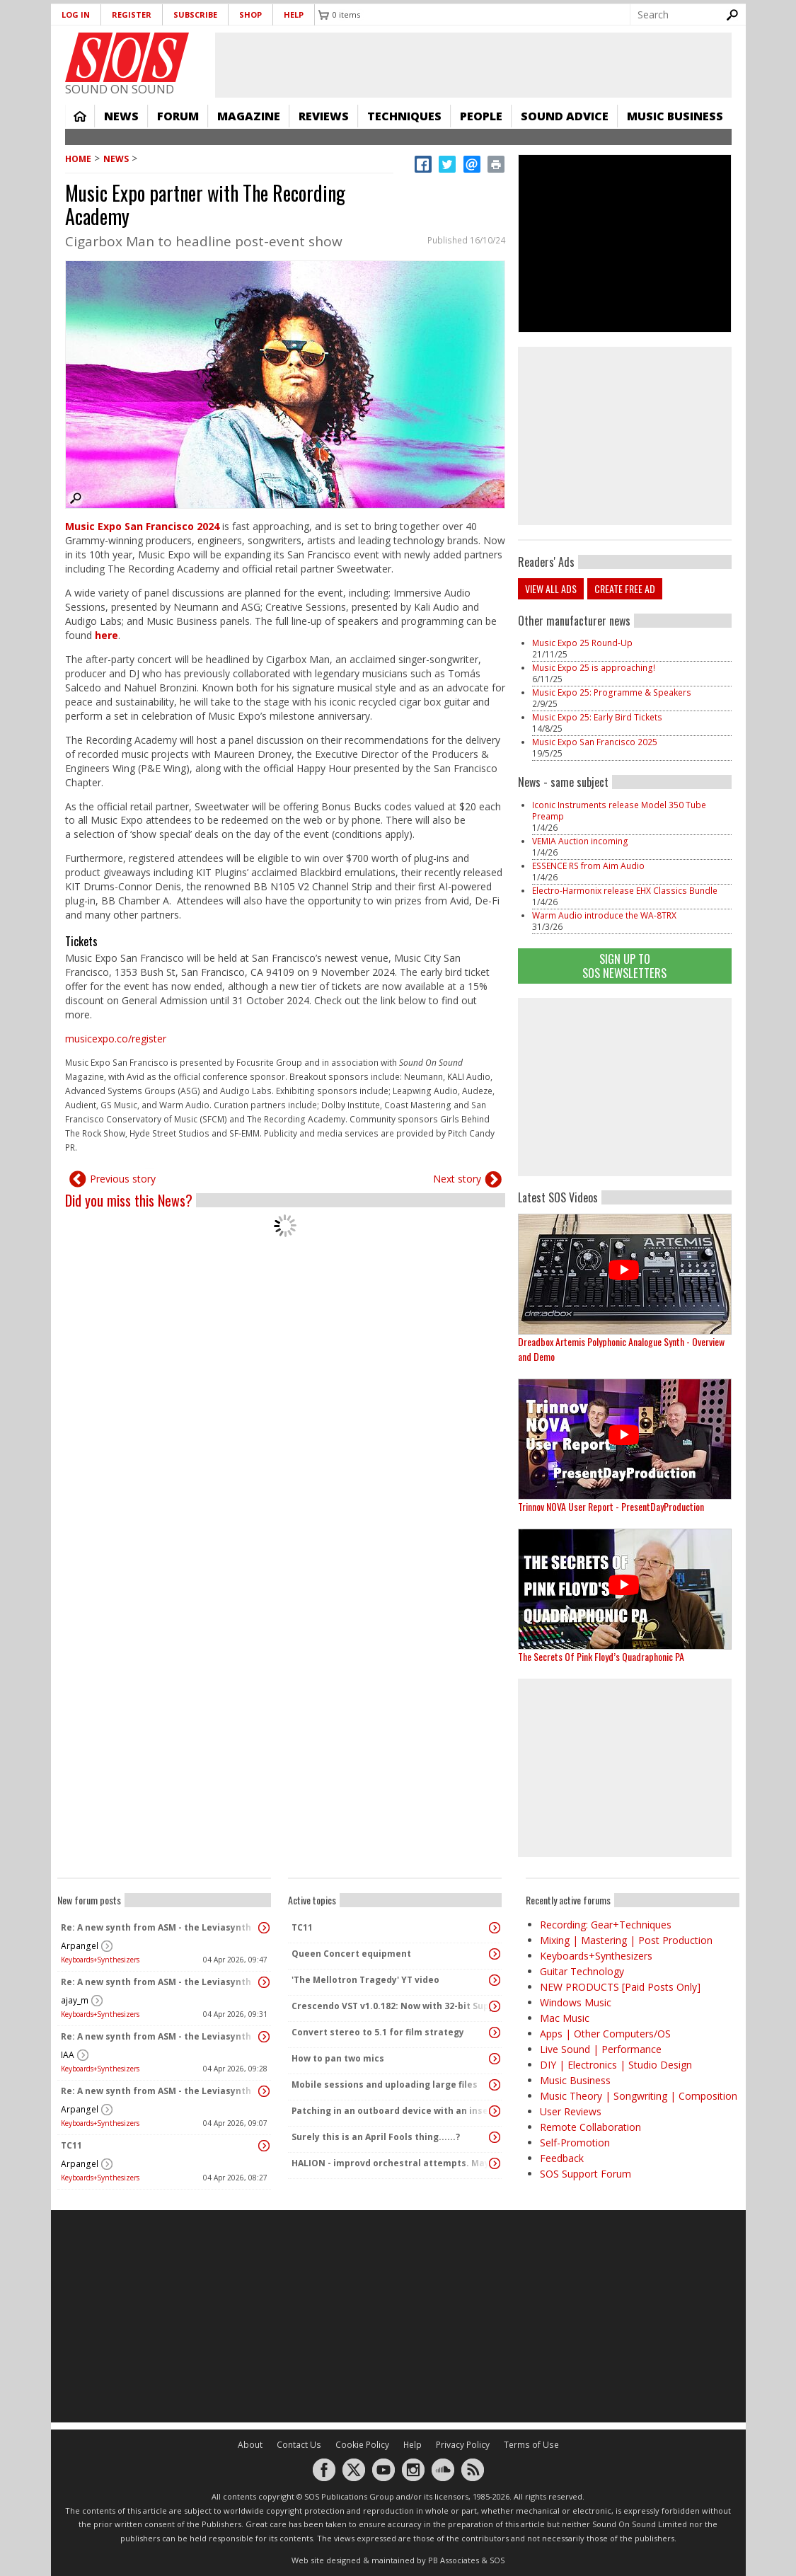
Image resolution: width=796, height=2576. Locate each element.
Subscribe (195, 14)
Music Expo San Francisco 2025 (595, 742)
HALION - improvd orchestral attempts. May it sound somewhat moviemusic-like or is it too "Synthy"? (391, 2163)
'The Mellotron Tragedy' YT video (365, 1980)
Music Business (675, 116)
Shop (250, 14)
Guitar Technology (582, 1971)
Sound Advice (564, 116)
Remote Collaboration (590, 2127)
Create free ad (624, 588)
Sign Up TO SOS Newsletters (624, 966)
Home (80, 116)
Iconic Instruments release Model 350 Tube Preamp (619, 810)
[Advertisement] (625, 1087)
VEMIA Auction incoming (580, 841)
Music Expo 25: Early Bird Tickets (597, 717)
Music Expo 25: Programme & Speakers (611, 692)
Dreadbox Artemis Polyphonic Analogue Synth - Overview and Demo (621, 1349)
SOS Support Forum (585, 2173)
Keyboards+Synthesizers (100, 1960)
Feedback (562, 2158)
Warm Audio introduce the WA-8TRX (604, 915)
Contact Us (299, 2445)
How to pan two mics (338, 2058)
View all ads (551, 588)
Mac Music (564, 2018)
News (121, 116)
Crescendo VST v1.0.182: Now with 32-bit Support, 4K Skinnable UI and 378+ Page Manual (391, 2006)
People (481, 116)
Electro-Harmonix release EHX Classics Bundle (624, 891)
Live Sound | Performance (601, 2049)
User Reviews (570, 2111)
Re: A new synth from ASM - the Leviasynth (156, 1927)
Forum (178, 116)
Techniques (404, 116)
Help (294, 14)
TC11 (71, 2145)
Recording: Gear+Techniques (605, 1924)
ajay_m (74, 2000)
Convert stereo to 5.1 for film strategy (378, 2032)
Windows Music (575, 2002)
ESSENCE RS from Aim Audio (588, 866)
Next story (457, 1178)
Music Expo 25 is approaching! (593, 668)
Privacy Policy (463, 2445)
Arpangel (79, 1946)
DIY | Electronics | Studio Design (616, 2064)
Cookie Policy (362, 2445)
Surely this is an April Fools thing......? (376, 2137)
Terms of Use (531, 2445)
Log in (76, 14)
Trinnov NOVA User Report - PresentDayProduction (611, 1506)
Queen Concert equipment (351, 1954)
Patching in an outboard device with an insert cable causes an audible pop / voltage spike (391, 2111)
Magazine (248, 116)
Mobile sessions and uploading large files (385, 2084)
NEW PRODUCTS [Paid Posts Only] (620, 1987)
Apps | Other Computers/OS (605, 2033)
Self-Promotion (575, 2142)
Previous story (123, 1178)
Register (131, 14)
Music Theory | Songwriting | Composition (638, 2096)
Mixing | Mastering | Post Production (626, 1940)
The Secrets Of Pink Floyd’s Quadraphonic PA (601, 1656)
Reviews (324, 116)
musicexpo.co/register (115, 1038)
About (250, 2445)
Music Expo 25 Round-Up (582, 643)
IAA (67, 2055)
